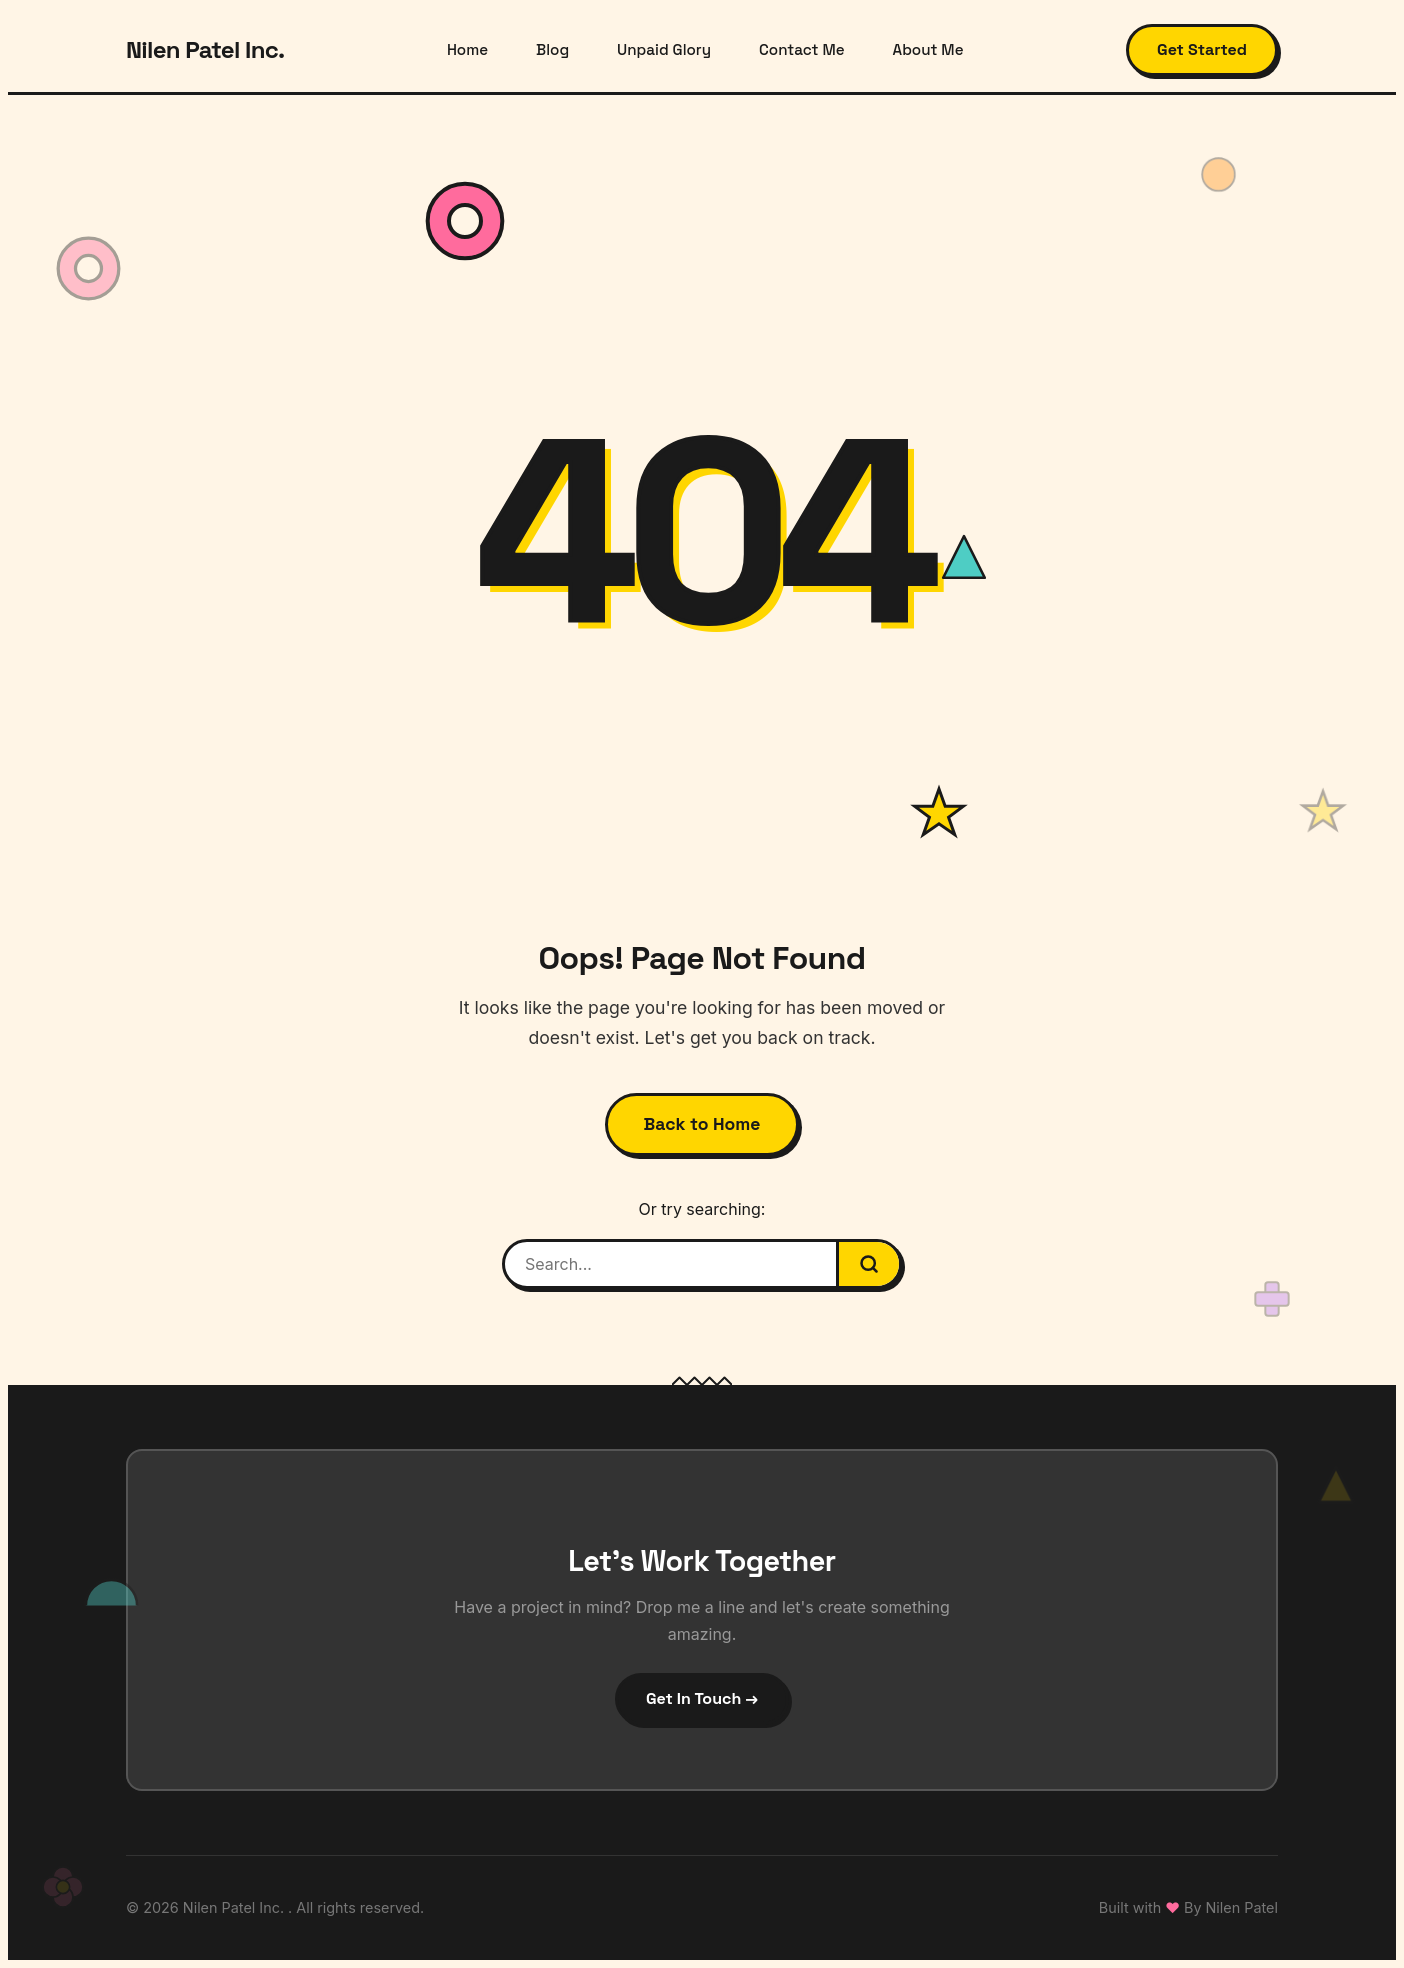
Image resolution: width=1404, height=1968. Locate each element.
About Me (928, 49)
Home (467, 49)
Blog (552, 49)
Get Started (1202, 49)
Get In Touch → (702, 1698)
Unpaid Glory (664, 49)
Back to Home (702, 1124)
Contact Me (801, 49)
